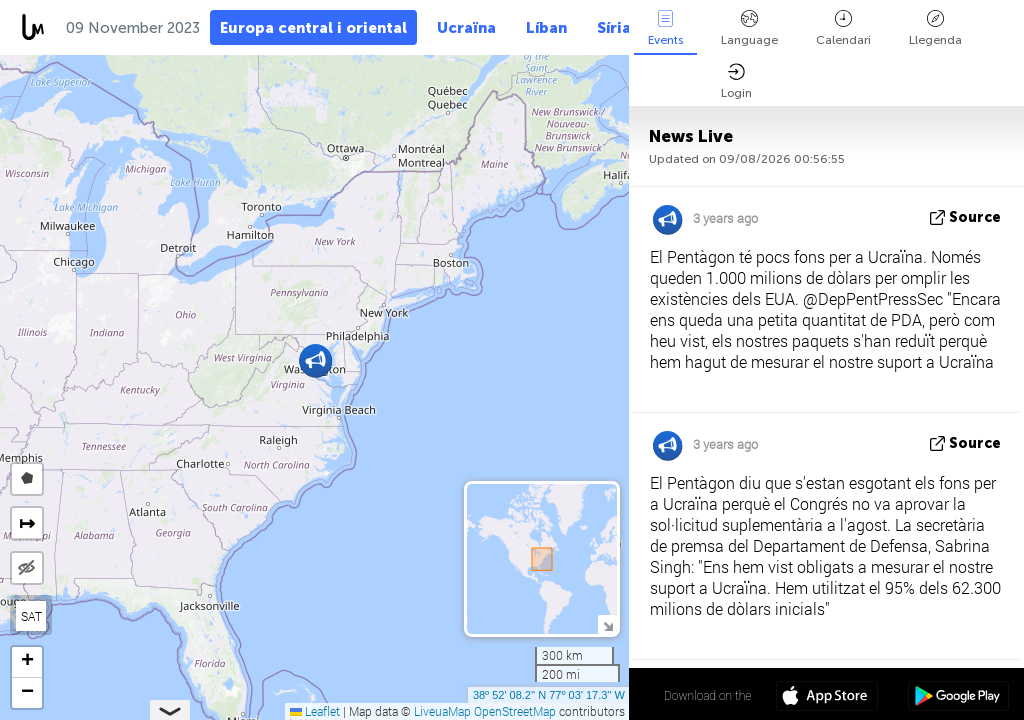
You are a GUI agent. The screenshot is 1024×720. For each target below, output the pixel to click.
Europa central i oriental (313, 28)
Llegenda (935, 28)
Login (736, 81)
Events (665, 28)
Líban (546, 28)
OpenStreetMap (515, 711)
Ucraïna (466, 28)
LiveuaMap (442, 711)
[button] (315, 360)
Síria (614, 28)
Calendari (843, 28)
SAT (31, 616)
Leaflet (315, 711)
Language (749, 28)
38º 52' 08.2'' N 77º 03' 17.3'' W (549, 695)
